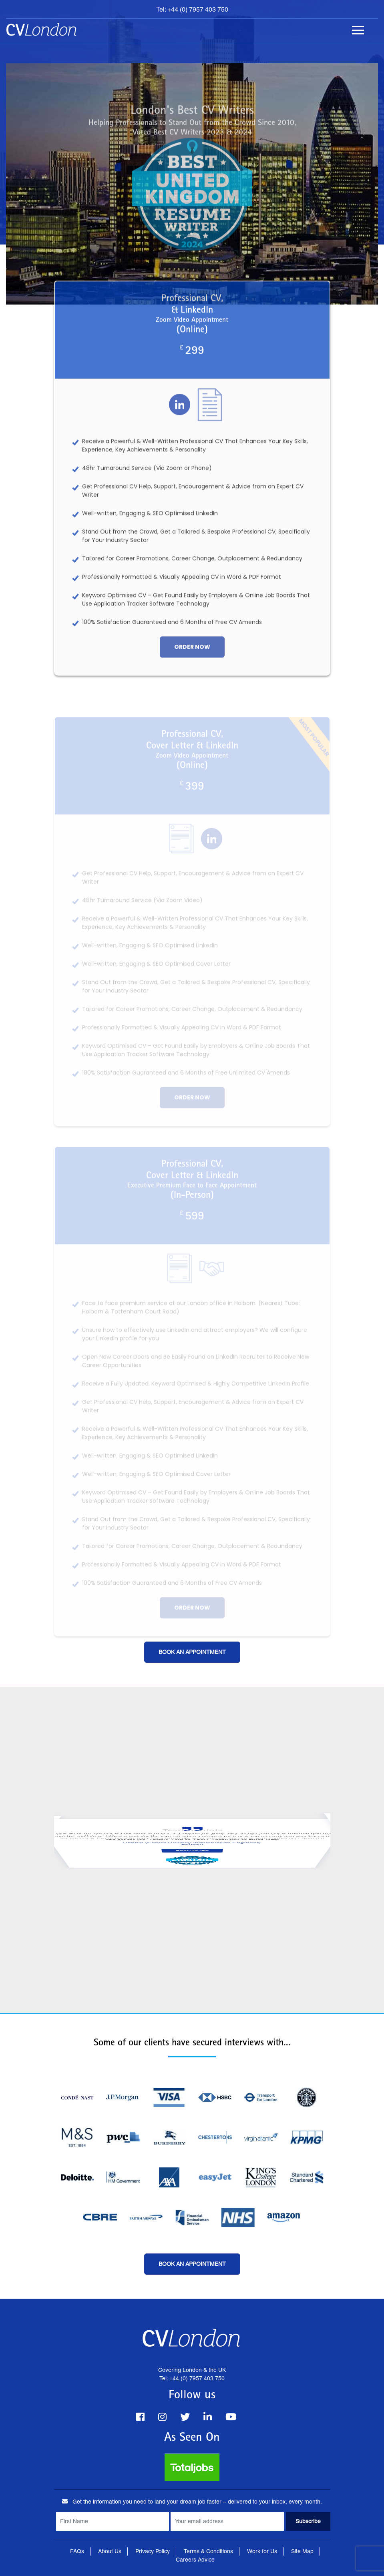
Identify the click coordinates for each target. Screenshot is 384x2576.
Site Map (302, 2551)
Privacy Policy (152, 2551)
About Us (109, 2551)
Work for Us (262, 2551)
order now (192, 653)
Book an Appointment (192, 1652)
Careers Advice (195, 2559)
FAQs (77, 2551)
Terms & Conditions (208, 2551)
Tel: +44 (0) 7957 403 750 (192, 9)
